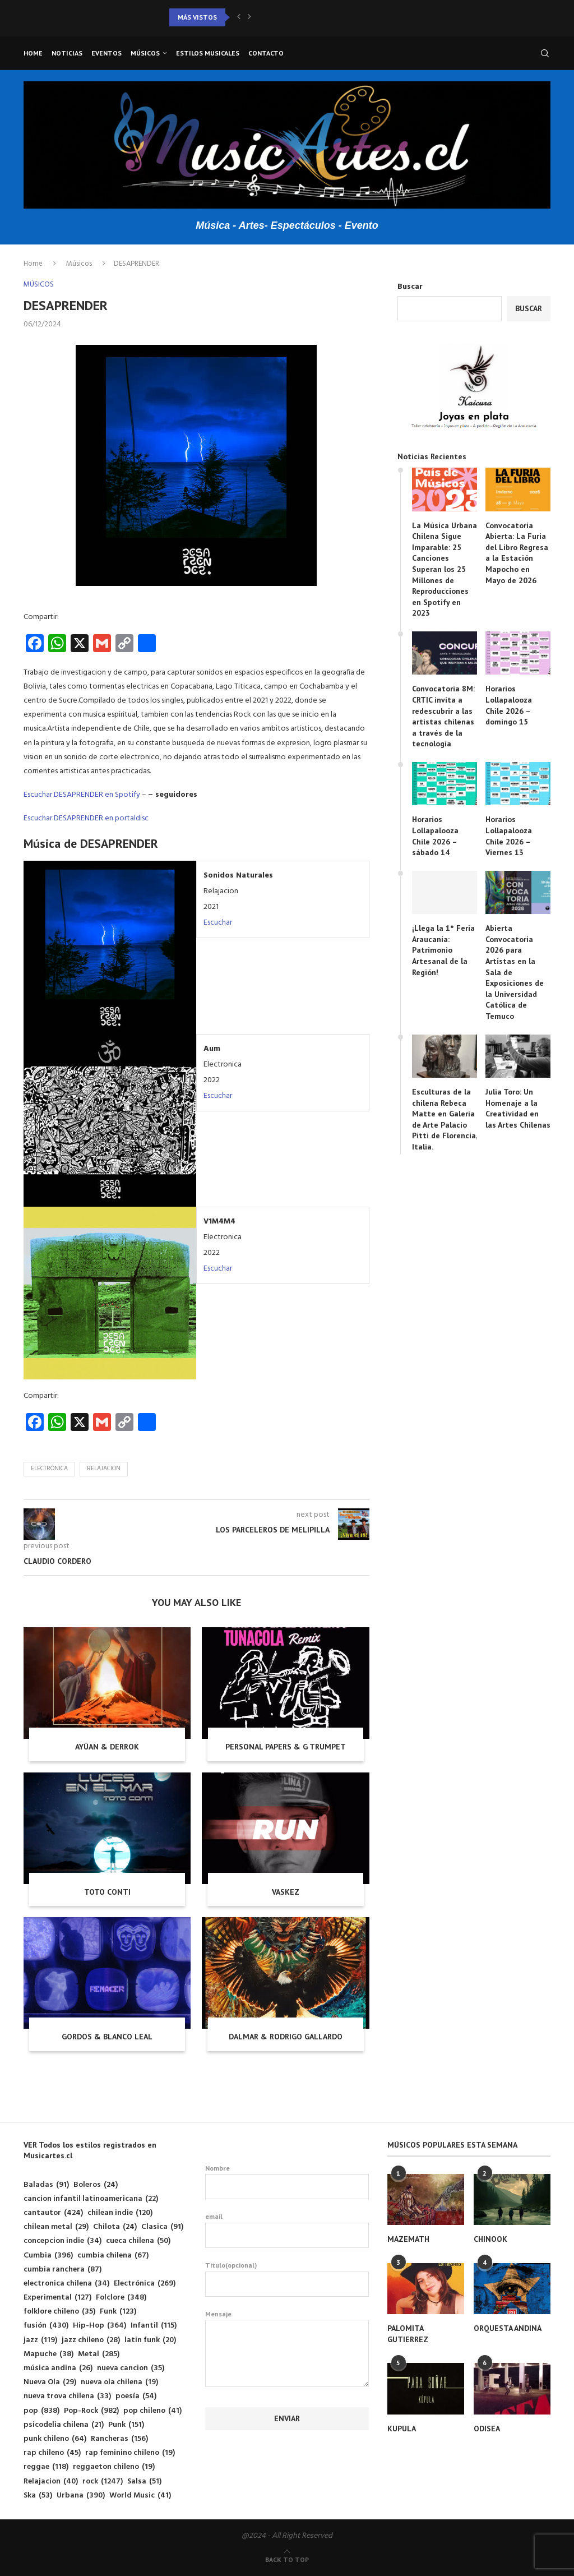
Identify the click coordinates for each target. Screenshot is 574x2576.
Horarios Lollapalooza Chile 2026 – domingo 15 (508, 705)
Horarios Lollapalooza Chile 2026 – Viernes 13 (508, 835)
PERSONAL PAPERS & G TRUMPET (285, 1747)
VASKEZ (285, 1892)
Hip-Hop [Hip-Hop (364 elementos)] (99, 2326)
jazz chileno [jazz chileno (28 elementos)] (91, 2340)
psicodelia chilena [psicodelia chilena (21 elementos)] (64, 2425)
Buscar (410, 286)
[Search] (544, 53)
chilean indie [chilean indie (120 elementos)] (119, 2213)
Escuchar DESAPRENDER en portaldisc (86, 818)
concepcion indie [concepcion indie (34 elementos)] (62, 2241)
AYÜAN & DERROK (107, 1747)
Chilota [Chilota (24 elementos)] (115, 2227)
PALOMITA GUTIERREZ (407, 2333)
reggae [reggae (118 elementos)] (46, 2467)
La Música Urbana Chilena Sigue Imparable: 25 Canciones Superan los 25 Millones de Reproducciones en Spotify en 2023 (444, 569)
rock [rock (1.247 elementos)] (102, 2482)
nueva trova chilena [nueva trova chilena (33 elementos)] (67, 2396)
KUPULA (401, 2428)
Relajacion (104, 1469)
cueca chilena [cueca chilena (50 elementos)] (138, 2241)
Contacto (266, 53)
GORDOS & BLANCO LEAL (107, 2037)
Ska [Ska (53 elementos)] (38, 2496)
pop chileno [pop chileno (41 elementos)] (152, 2411)
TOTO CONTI (107, 1892)
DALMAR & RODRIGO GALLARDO (285, 2037)
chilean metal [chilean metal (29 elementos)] (56, 2227)
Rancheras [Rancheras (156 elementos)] (119, 2439)
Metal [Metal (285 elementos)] (98, 2354)
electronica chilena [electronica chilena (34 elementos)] (66, 2284)
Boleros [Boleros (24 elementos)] (95, 2185)
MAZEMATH (408, 2239)
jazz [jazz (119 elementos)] (40, 2340)
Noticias (67, 53)
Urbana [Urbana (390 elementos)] (81, 2496)
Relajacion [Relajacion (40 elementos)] (51, 2482)
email (286, 2230)
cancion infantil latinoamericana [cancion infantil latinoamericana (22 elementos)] (91, 2199)
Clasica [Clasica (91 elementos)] (162, 2227)
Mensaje (286, 2320)
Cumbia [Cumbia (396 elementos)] (48, 2256)
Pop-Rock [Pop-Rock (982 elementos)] (91, 2411)
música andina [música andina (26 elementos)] (58, 2368)
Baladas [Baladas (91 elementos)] (46, 2185)
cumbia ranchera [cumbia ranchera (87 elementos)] (62, 2270)
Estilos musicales (207, 53)
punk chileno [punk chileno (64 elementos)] (55, 2439)
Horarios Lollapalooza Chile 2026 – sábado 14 (435, 835)
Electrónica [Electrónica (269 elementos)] (144, 2284)
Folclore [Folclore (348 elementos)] (121, 2298)
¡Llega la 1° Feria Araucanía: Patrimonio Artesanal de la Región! (443, 950)
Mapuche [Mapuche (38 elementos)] (48, 2354)
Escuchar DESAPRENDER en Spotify (82, 794)
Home (33, 53)
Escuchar (217, 922)
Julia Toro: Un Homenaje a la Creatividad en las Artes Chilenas (517, 1108)
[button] (238, 17)
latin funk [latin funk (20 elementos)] (150, 2340)
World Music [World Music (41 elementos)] (140, 2496)
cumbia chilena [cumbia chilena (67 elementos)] (113, 2256)
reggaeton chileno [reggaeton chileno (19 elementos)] (114, 2467)
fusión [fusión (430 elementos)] (46, 2326)
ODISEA (487, 2428)
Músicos (145, 53)
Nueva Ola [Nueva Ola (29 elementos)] (50, 2382)
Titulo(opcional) (286, 2279)
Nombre (286, 2182)
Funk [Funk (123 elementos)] (118, 2312)
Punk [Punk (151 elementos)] (126, 2425)
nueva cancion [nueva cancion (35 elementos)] (130, 2368)
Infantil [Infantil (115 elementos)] (154, 2326)
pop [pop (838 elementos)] (41, 2411)
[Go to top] (287, 2560)
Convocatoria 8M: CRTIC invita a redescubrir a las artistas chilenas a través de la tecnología (443, 716)
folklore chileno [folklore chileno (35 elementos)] (59, 2312)
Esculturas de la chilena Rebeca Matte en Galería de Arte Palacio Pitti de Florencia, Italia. (444, 1119)
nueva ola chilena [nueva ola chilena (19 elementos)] (119, 2382)
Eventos (106, 53)
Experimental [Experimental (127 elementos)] (57, 2298)
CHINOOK (490, 2239)
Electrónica (49, 1469)
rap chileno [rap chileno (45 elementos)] (52, 2453)
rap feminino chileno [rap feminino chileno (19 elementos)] (130, 2453)
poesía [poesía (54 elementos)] (135, 2396)
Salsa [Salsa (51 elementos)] (144, 2482)
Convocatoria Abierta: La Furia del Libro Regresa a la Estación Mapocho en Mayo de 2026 (516, 552)
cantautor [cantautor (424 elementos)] (53, 2213)
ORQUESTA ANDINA (507, 2328)
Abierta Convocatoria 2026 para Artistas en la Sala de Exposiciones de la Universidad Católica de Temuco (514, 972)
